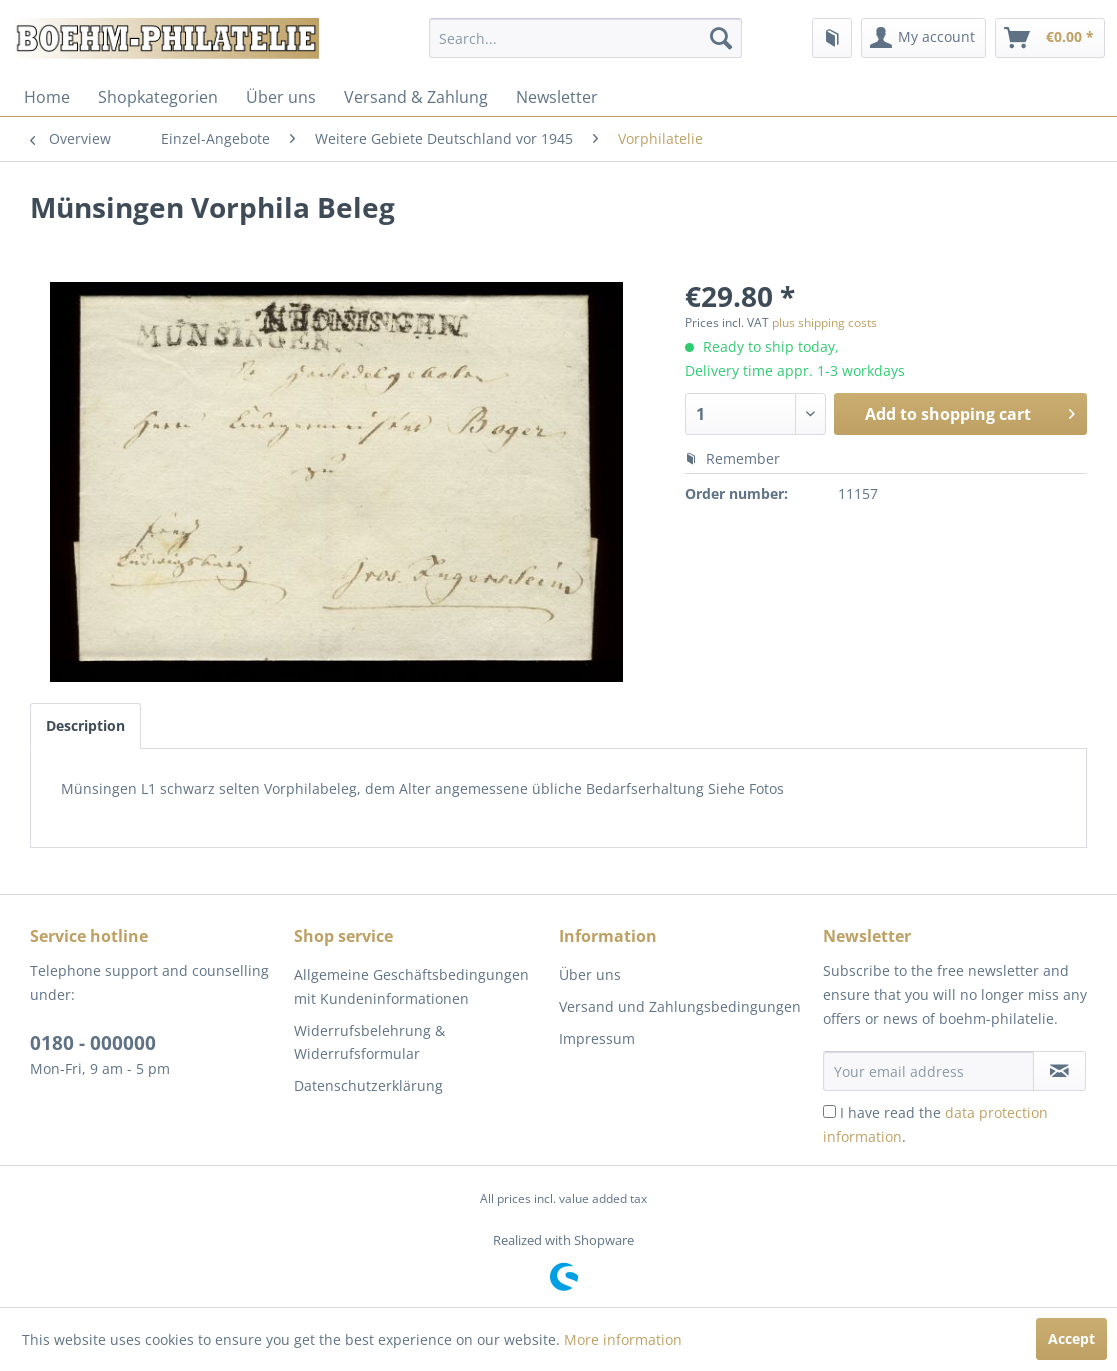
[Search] (721, 38)
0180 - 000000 (93, 1043)
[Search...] (585, 38)
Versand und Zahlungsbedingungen (680, 1006)
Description (85, 725)
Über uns (281, 97)
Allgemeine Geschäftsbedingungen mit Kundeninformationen (411, 986)
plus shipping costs (824, 322)
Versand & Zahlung (416, 97)
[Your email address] (928, 1071)
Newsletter (557, 97)
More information (623, 1339)
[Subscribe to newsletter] (1059, 1071)
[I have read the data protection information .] (829, 1111)
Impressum (597, 1038)
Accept (1071, 1338)
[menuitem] (585, 38)
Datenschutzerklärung (368, 1085)
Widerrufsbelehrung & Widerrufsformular (369, 1042)
